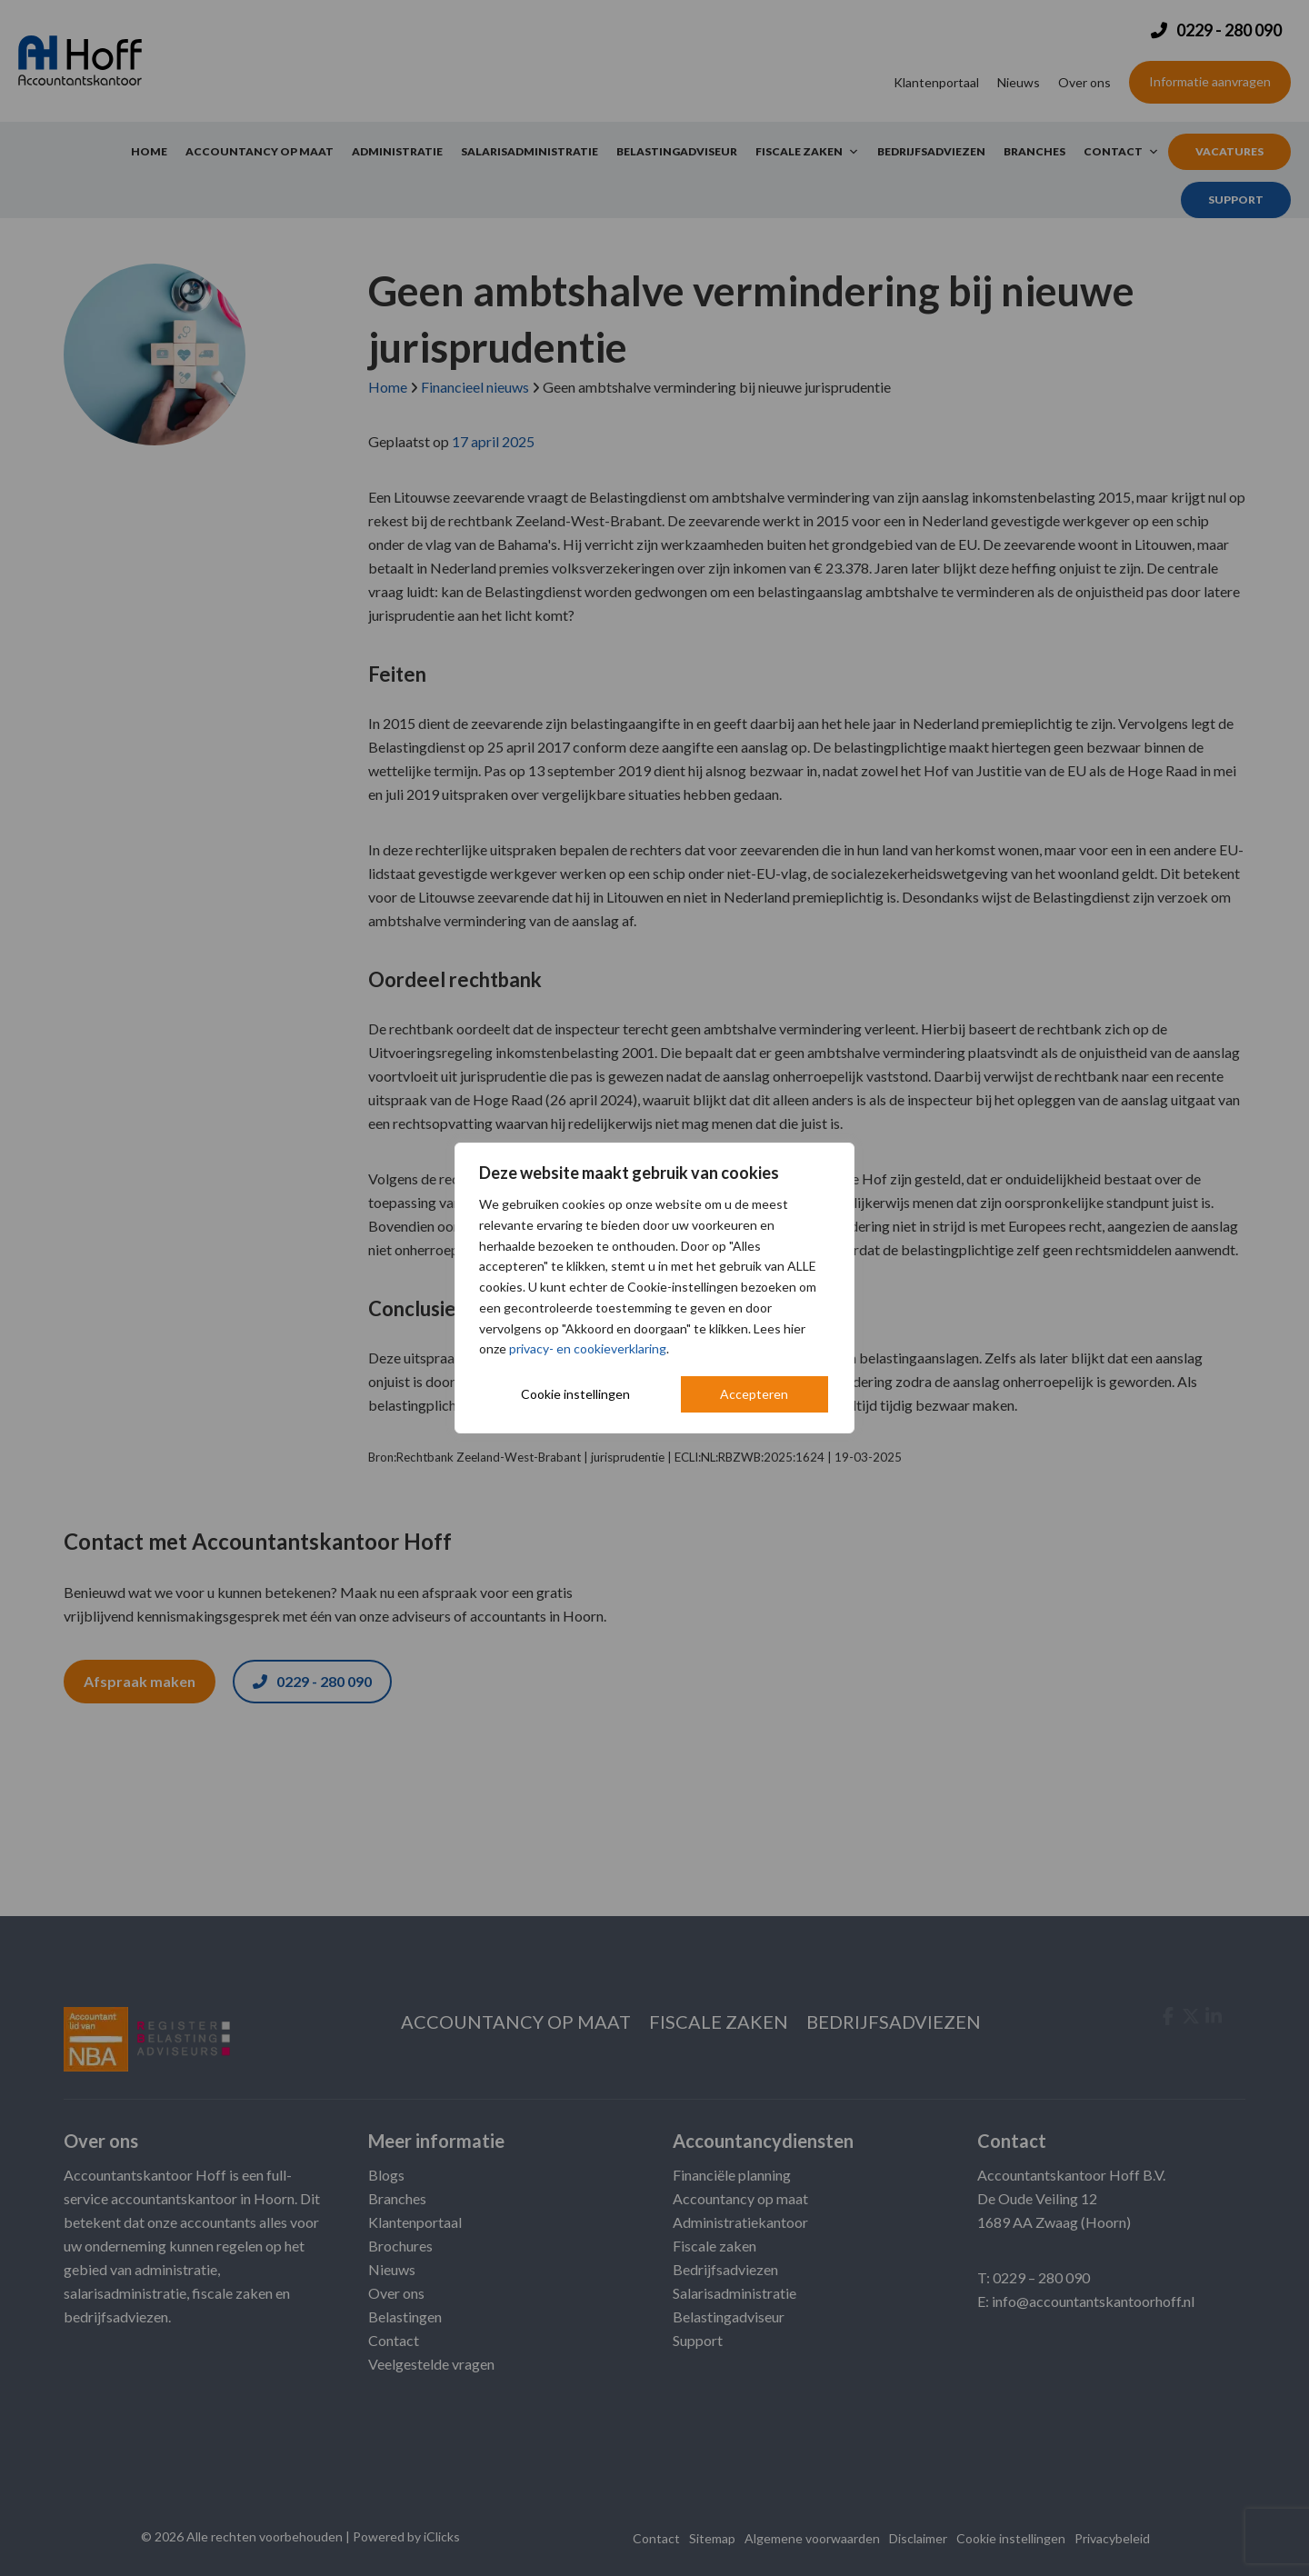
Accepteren (754, 1394)
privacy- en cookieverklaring (587, 1348)
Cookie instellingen (575, 1394)
